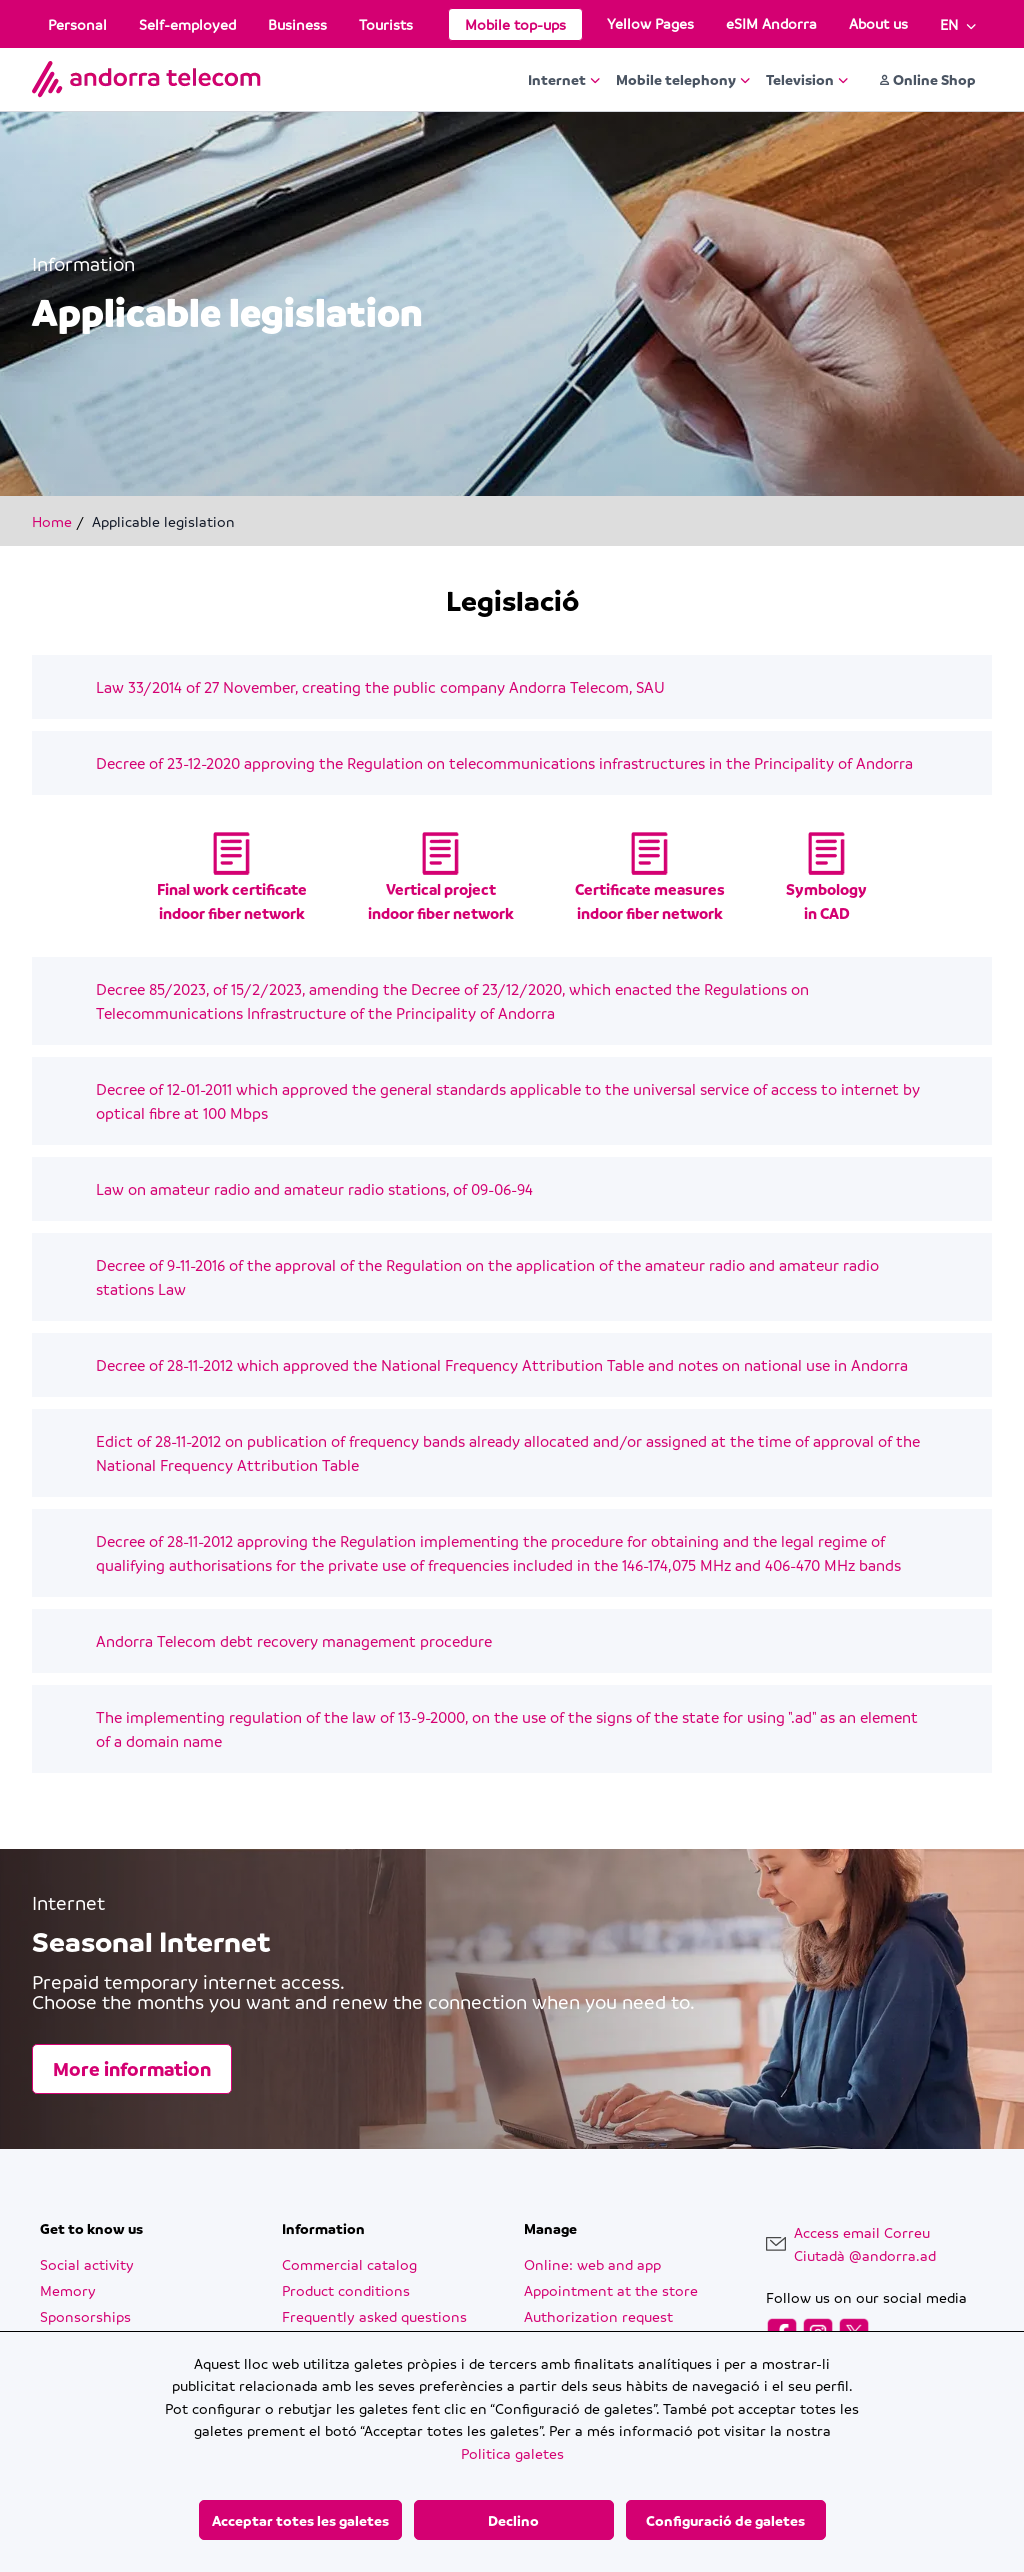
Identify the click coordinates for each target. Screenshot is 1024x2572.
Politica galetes (512, 2453)
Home (52, 521)
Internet (564, 79)
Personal (77, 24)
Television (807, 79)
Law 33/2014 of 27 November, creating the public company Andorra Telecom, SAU (380, 687)
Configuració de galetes (725, 2520)
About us (878, 23)
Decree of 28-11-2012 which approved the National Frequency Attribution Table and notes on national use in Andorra (502, 1365)
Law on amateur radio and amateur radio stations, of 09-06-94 (314, 1189)
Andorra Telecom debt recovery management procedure (294, 1641)
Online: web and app (592, 2264)
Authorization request (598, 2316)
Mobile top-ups (515, 24)
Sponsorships (85, 2316)
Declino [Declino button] (513, 2520)
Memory (68, 2290)
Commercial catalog (349, 2264)
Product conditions (346, 2290)
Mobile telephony (683, 79)
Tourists (386, 24)
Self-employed (187, 24)
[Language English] (958, 24)
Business (297, 24)
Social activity (87, 2264)
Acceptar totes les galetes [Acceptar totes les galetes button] (300, 2520)
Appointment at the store (611, 2290)
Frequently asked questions (374, 2316)
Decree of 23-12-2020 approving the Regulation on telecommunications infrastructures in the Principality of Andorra (504, 763)
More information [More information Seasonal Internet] (132, 2069)
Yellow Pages (650, 23)
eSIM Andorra (771, 23)
